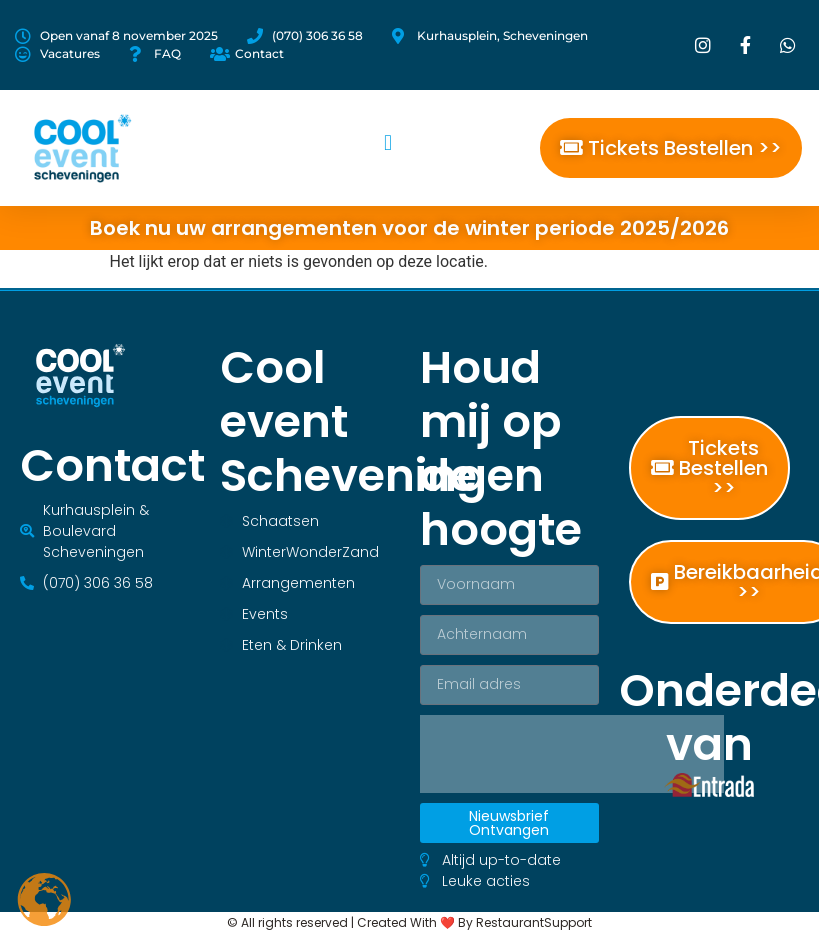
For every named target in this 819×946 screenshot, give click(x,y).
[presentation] (572, 754)
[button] (387, 143)
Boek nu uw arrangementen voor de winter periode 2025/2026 (409, 228)
